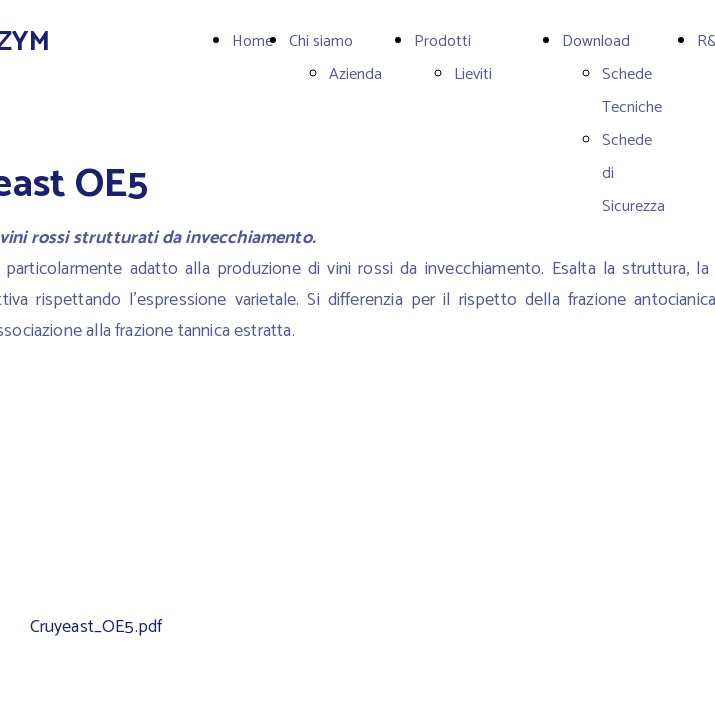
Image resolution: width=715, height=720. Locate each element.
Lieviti (473, 74)
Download (596, 41)
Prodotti (442, 41)
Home (252, 41)
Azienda (355, 74)
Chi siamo (321, 41)
